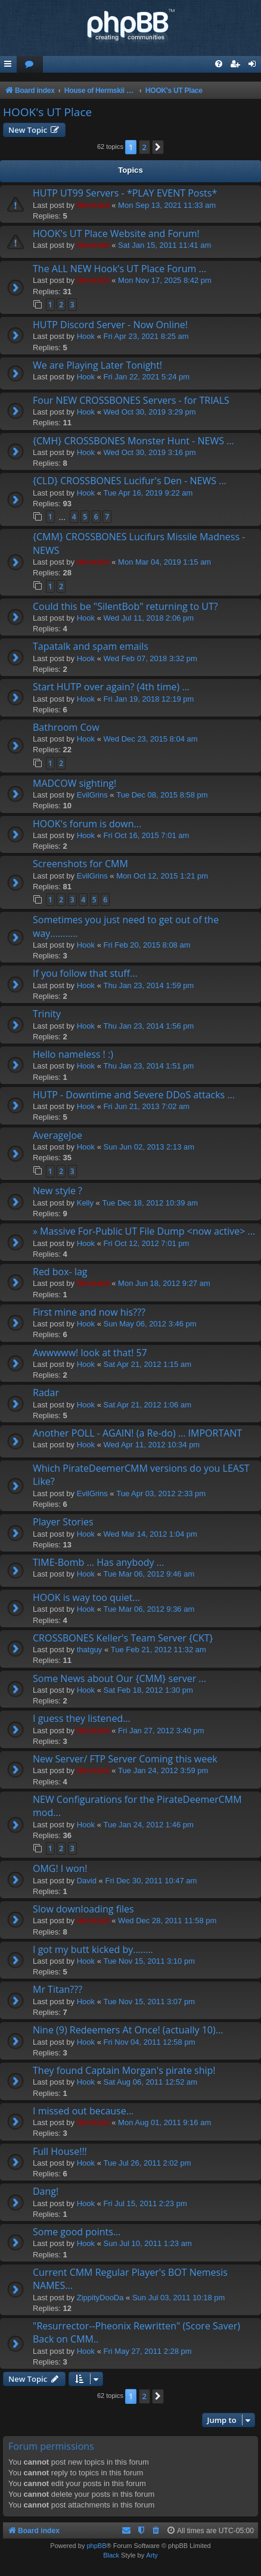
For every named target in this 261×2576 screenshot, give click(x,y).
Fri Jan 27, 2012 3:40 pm (161, 1730)
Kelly (85, 1202)
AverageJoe (57, 1135)
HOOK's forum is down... (87, 823)
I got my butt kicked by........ (93, 1949)
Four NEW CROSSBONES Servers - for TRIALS (131, 400)
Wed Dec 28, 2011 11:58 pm (167, 1920)
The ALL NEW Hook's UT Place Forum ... (119, 268)
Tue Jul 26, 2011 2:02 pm (147, 2162)
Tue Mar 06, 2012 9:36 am (149, 1609)
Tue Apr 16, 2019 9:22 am (148, 492)
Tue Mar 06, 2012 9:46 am (149, 1573)
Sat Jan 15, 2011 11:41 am (164, 245)
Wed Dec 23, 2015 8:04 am (151, 738)
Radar (46, 1392)
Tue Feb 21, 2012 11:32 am (158, 1649)
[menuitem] (29, 65)
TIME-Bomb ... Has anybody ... (98, 1562)
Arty (152, 2555)
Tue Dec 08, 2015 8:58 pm (161, 794)
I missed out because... (83, 2110)
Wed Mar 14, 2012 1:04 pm (150, 1534)
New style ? (57, 1190)
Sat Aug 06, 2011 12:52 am (151, 2081)
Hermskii (93, 205)
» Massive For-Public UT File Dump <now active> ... (144, 1231)
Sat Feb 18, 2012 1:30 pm (148, 1690)
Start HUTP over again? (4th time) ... (111, 686)
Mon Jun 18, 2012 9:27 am (164, 1283)
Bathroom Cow (66, 727)
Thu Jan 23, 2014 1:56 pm (149, 1025)
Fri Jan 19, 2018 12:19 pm (149, 698)
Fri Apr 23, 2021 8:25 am (146, 336)
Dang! (45, 2191)
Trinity (47, 1013)
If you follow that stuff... (85, 973)
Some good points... (76, 2231)
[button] (158, 147)
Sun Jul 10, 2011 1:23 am (148, 2243)
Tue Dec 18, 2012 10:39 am (150, 1202)
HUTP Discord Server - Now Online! (110, 324)
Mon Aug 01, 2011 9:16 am (164, 2122)
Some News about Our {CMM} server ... (119, 1678)
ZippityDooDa (100, 2297)
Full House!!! (60, 2151)
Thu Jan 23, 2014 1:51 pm (149, 1065)
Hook (86, 336)
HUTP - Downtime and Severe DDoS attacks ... (134, 1094)
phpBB (96, 2545)
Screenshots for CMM (80, 863)
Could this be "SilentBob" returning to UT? (125, 606)
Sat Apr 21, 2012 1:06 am (147, 1404)
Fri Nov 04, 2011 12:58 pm (149, 2042)
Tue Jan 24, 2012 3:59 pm (163, 1770)
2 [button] (144, 147)
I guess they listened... (81, 1718)
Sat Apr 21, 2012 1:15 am (147, 1364)
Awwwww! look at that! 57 (90, 1352)
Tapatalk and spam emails (90, 646)
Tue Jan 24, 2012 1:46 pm (149, 1824)
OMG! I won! (60, 1868)
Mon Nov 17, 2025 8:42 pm (165, 280)
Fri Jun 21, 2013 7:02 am (147, 1106)
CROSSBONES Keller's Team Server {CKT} (123, 1637)
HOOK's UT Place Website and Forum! (116, 233)
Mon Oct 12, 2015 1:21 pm (162, 875)
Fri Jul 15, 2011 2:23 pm (145, 2203)
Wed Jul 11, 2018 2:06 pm (149, 617)
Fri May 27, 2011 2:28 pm (148, 2351)
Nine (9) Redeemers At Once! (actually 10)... (128, 2029)
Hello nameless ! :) (73, 1054)
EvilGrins (92, 794)
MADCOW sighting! (74, 783)
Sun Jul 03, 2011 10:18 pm (178, 2297)
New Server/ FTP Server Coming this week (125, 1758)
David (87, 1880)
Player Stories (63, 1521)
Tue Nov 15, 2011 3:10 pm (149, 1961)
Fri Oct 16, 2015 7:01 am (146, 835)
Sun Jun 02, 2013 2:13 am (149, 1146)
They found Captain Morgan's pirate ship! (124, 2070)
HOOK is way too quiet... (86, 1597)
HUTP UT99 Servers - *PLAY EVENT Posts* (125, 193)
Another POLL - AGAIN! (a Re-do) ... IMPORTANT (137, 1433)
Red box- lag (60, 1271)
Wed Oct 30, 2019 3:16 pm (150, 452)
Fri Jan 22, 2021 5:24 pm (147, 376)
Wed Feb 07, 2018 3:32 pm (150, 658)
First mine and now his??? (89, 1312)
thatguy (89, 1649)
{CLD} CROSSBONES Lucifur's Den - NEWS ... (129, 480)
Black (111, 2555)
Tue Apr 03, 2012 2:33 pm (161, 1493)
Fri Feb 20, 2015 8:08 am (147, 944)
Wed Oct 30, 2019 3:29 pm (150, 411)
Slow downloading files (83, 1908)
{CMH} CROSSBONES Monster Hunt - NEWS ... (133, 440)
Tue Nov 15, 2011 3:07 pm (149, 2001)
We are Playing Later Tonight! (97, 365)
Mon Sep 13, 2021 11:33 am (167, 205)
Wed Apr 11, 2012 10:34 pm (152, 1444)
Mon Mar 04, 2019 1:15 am (164, 561)
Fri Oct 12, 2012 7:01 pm (146, 1243)
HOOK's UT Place (47, 112)
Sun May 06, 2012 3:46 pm (150, 1323)
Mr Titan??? (57, 1989)
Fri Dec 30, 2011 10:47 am (151, 1880)
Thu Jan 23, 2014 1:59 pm (149, 985)
